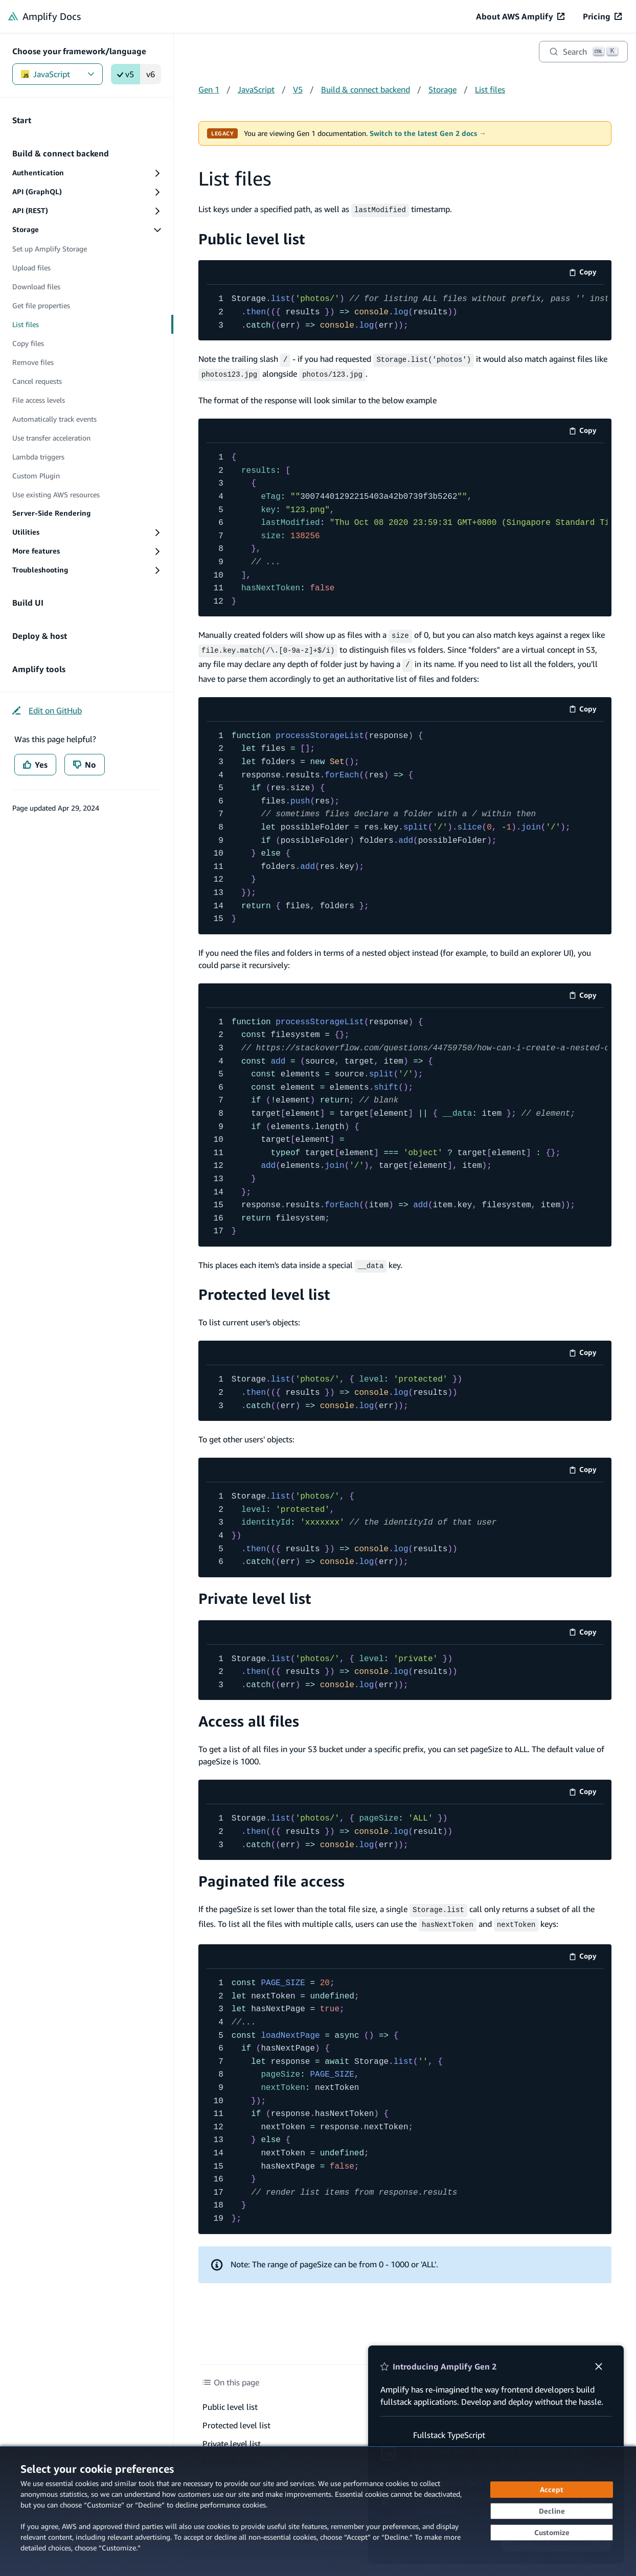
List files (490, 89)
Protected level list (264, 1287)
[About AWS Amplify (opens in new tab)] (520, 16)
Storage (442, 89)
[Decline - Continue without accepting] (551, 2511)
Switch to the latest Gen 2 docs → (428, 133)
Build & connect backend (365, 89)
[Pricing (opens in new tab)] (602, 16)
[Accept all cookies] (551, 2489)
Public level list (251, 237)
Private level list (254, 1591)
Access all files (248, 1714)
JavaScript (57, 74)
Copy (586, 272)
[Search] (583, 51)
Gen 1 (208, 89)
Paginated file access (271, 1874)
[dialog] (318, 2511)
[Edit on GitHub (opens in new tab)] (47, 710)
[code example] (404, 311)
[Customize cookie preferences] (551, 2532)
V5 (298, 89)
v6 (150, 74)
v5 (125, 74)
